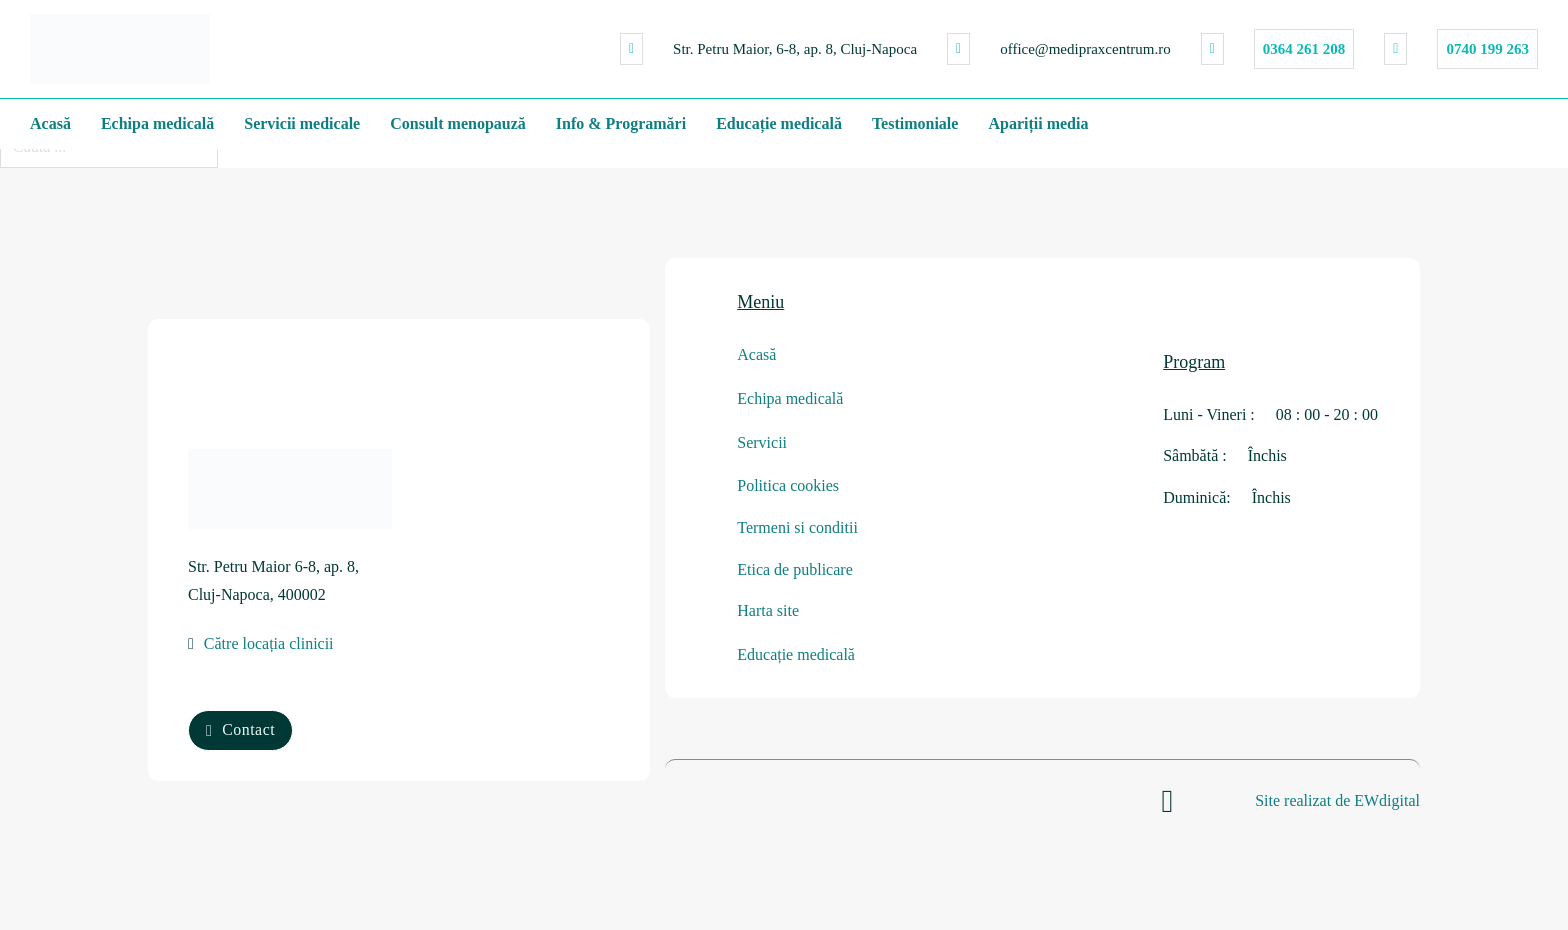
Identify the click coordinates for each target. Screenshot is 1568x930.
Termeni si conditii (797, 526)
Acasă (50, 123)
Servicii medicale (302, 123)
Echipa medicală (157, 123)
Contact (240, 727)
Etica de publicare (795, 567)
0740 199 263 (1487, 49)
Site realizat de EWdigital (1337, 798)
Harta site (768, 609)
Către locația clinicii (269, 644)
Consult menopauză (458, 123)
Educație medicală (779, 123)
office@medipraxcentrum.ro (1085, 49)
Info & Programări (621, 123)
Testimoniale (915, 123)
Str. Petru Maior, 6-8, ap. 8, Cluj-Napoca (795, 49)
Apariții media (1038, 123)
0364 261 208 (1304, 49)
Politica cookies (788, 485)
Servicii (762, 442)
